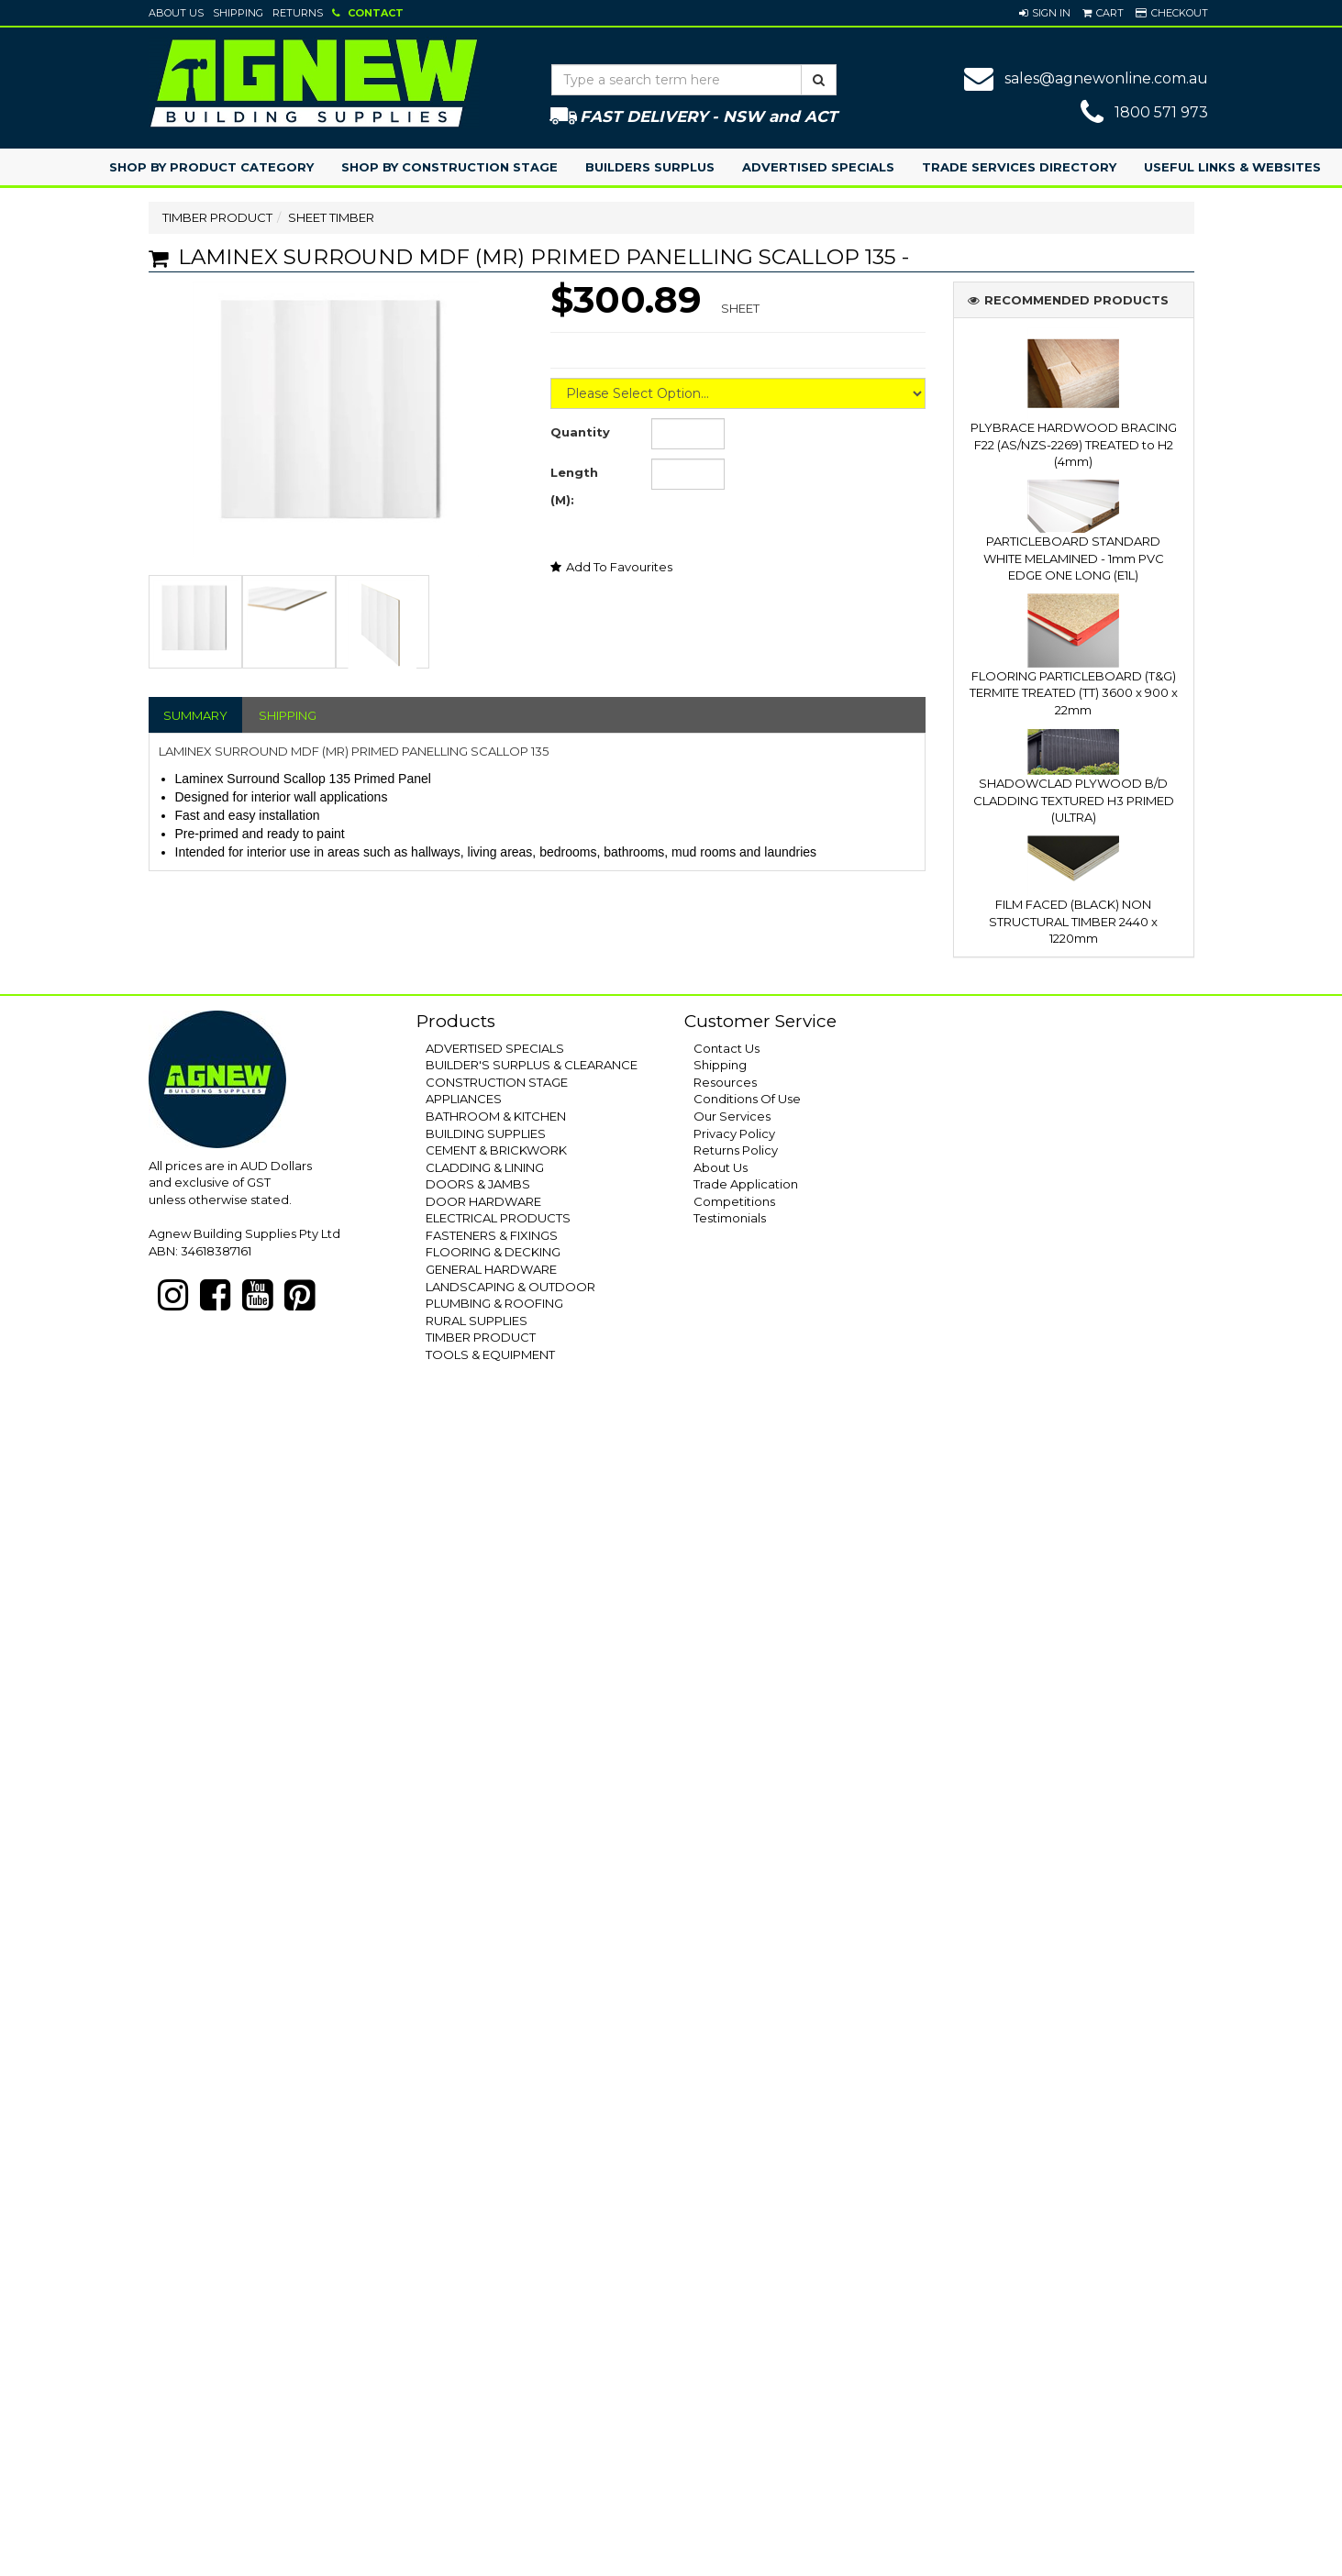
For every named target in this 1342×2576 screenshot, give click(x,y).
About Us (176, 12)
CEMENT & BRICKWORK (496, 1150)
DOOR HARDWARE (483, 1201)
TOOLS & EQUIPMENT (490, 1354)
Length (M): (574, 486)
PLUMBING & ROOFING (494, 1303)
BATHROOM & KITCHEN (496, 1116)
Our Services (732, 1116)
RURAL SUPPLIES (476, 1320)
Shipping (238, 12)
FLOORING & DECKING (493, 1251)
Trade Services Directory (1019, 167)
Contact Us (726, 1048)
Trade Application (745, 1184)
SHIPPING (287, 715)
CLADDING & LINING (485, 1167)
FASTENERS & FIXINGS (492, 1235)
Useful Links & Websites (1232, 167)
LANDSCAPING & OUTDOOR (510, 1286)
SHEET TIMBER (331, 217)
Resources (725, 1082)
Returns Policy (735, 1150)
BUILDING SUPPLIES (486, 1133)
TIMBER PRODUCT (217, 217)
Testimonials (729, 1218)
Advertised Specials (818, 167)
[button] (1045, 13)
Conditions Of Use (747, 1098)
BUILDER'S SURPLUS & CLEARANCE (532, 1064)
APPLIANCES (464, 1098)
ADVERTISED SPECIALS (495, 1048)
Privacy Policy (734, 1133)
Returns (297, 12)
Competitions (734, 1201)
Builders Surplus (650, 167)
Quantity (580, 432)
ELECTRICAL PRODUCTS (498, 1218)
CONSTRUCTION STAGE (497, 1082)
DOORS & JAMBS (478, 1184)
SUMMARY (195, 715)
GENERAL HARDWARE (491, 1269)
